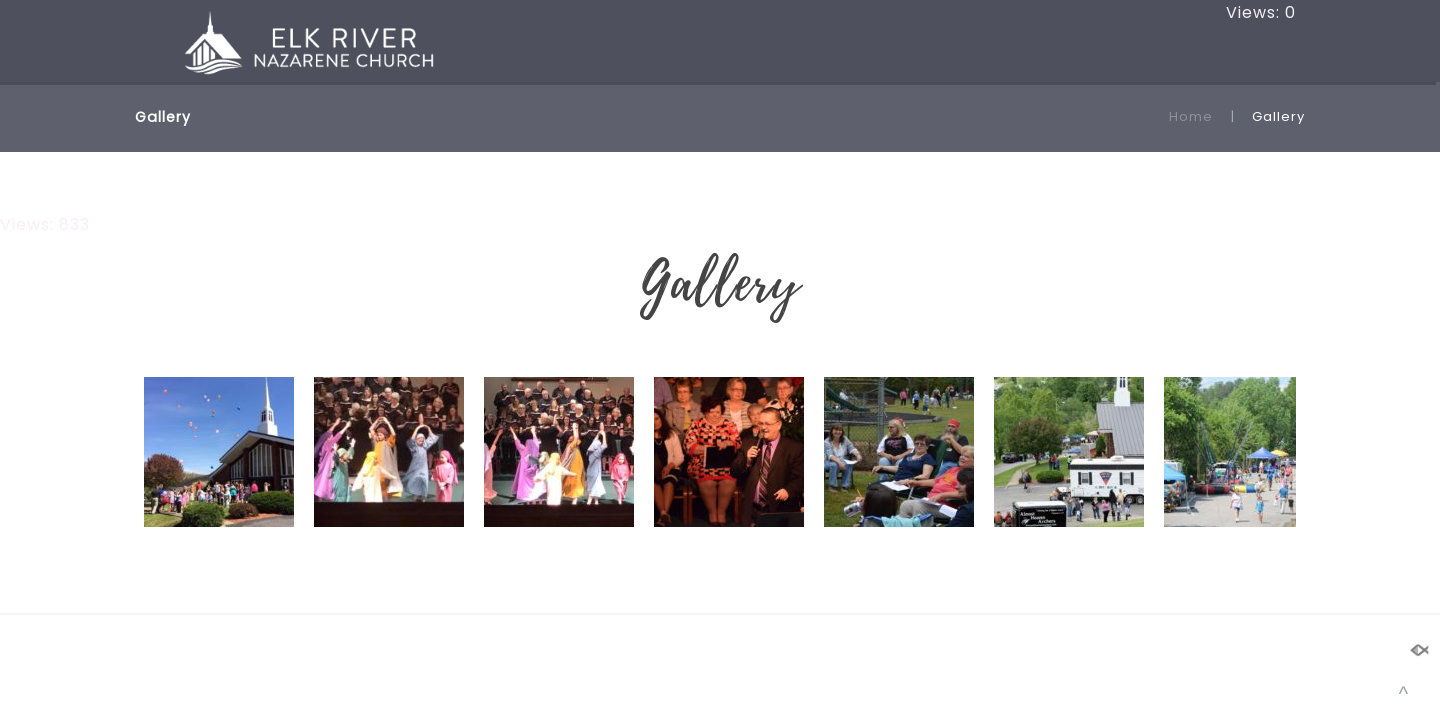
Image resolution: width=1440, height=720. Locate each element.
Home (1191, 116)
